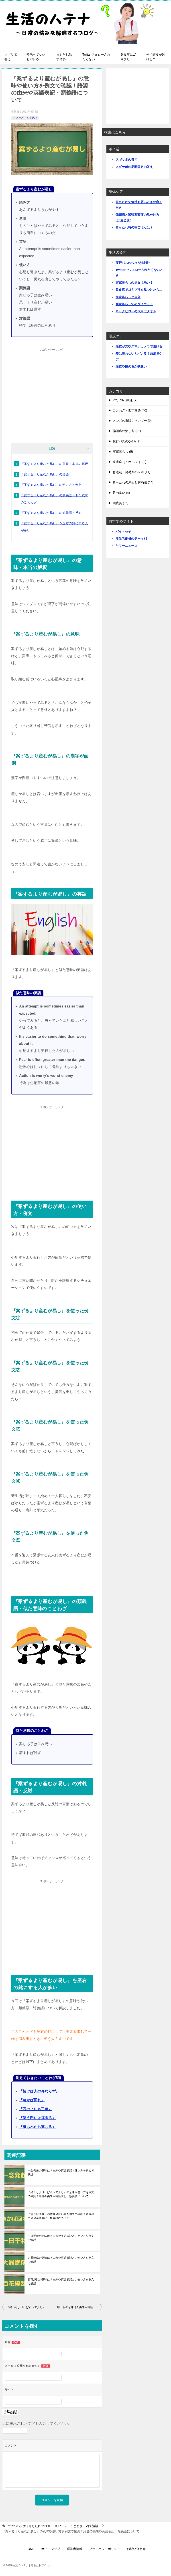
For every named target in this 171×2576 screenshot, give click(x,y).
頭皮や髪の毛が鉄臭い (131, 366)
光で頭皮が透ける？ (155, 57)
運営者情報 (74, 2549)
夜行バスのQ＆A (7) (126, 441)
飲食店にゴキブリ (128, 57)
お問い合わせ (136, 2549)
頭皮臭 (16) (120, 503)
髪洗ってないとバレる (35, 57)
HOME (30, 2549)
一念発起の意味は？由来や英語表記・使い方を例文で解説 (61, 2172)
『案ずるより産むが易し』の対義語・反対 (51, 513)
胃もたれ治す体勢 (64, 57)
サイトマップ (50, 2549)
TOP (34, 2526)
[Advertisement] (52, 391)
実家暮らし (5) (123, 451)
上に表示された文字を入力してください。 (37, 2423)
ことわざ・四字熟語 (25, 117)
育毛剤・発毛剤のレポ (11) (131, 472)
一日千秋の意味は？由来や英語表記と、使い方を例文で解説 (61, 2237)
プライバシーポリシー (104, 2549)
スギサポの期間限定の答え (134, 167)
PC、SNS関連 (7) (125, 400)
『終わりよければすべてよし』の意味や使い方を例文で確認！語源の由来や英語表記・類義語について (61, 2194)
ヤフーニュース (126, 545)
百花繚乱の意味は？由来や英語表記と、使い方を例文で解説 (61, 2281)
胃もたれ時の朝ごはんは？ (134, 227)
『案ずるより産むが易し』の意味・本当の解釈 (54, 464)
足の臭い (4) (121, 493)
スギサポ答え (10, 57)
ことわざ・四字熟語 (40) (130, 410)
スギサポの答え (126, 159)
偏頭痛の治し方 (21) (127, 431)
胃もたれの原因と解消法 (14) (133, 482)
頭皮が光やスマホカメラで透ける (139, 346)
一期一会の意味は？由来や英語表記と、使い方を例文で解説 (78, 2307)
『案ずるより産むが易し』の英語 (45, 474)
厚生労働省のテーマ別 (131, 538)
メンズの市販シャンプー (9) (132, 420)
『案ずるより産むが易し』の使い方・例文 (51, 485)
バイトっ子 (123, 531)
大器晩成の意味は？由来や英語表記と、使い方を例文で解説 (61, 2259)
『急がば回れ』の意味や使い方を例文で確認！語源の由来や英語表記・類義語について (61, 2216)
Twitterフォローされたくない (96, 57)
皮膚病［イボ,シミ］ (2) (129, 462)
